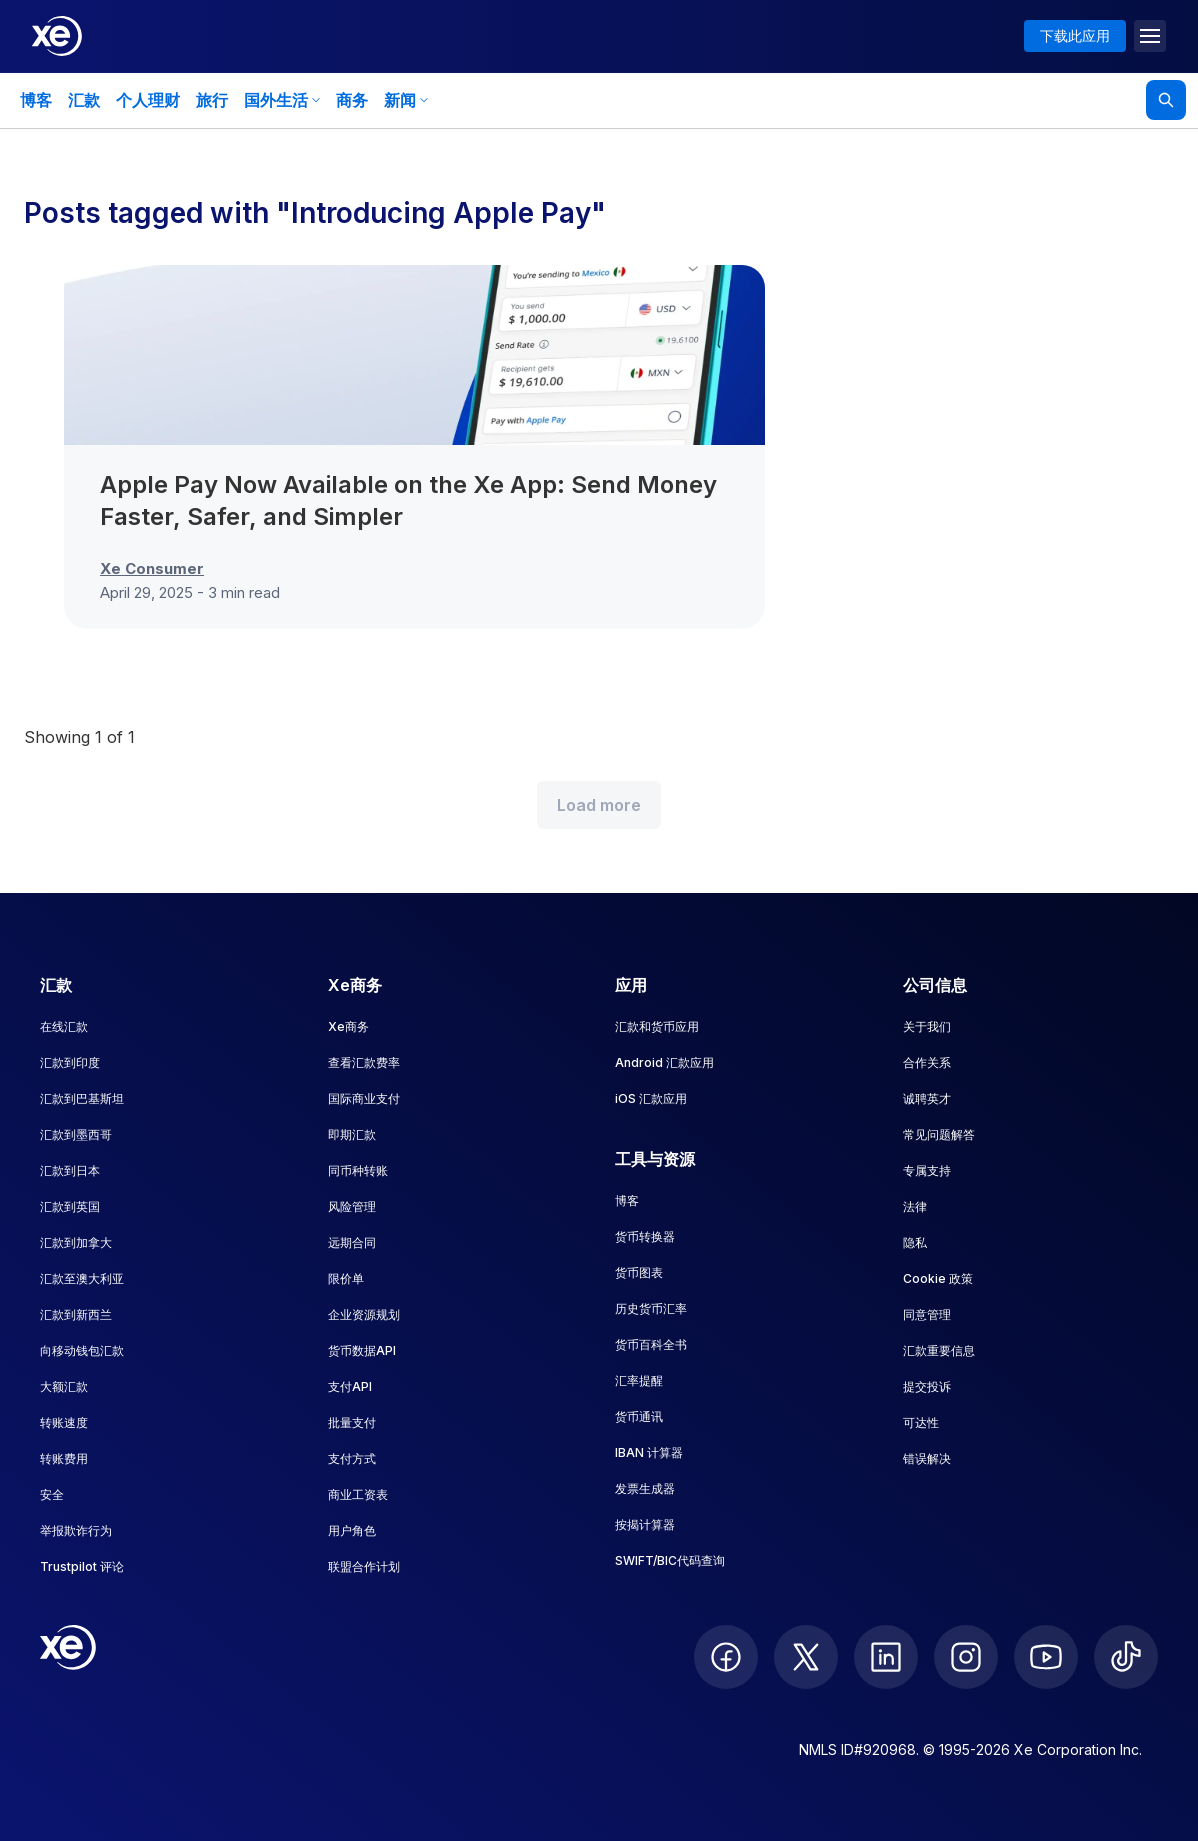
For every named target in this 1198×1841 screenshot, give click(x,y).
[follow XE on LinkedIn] (886, 1657)
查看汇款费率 (364, 1062)
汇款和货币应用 (657, 1026)
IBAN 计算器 (649, 1452)
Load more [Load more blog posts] (599, 805)
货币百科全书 (651, 1344)
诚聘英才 (927, 1098)
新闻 (406, 100)
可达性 (921, 1422)
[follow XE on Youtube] (1046, 1657)
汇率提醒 (639, 1380)
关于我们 (927, 1026)
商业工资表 (358, 1494)
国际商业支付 (364, 1098)
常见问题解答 (939, 1134)
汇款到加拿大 (76, 1242)
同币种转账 (358, 1170)
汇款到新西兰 (76, 1314)
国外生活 (282, 100)
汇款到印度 (70, 1062)
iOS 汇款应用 (651, 1098)
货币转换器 (645, 1236)
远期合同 (352, 1242)
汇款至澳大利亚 (82, 1278)
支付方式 (352, 1458)
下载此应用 (1075, 35)
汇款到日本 (70, 1170)
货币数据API (362, 1350)
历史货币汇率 (651, 1308)
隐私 (915, 1242)
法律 (915, 1206)
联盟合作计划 (364, 1566)
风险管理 (352, 1206)
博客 (36, 100)
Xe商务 (348, 1026)
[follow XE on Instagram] (966, 1657)
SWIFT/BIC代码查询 (670, 1560)
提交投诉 (927, 1386)
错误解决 (927, 1458)
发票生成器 (645, 1488)
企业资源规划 (364, 1314)
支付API (350, 1386)
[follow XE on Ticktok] (1126, 1657)
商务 (352, 100)
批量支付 (352, 1422)
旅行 (212, 100)
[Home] (57, 36)
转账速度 (64, 1422)
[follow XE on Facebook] (726, 1657)
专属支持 (927, 1170)
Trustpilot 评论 (82, 1566)
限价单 (346, 1278)
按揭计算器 (645, 1524)
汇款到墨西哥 (76, 1134)
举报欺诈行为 (76, 1530)
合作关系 (927, 1062)
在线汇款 (64, 1026)
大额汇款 (64, 1386)
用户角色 (352, 1530)
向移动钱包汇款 (82, 1350)
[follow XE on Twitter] (806, 1657)
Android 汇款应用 (664, 1062)
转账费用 (64, 1458)
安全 (52, 1494)
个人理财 (148, 100)
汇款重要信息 (939, 1350)
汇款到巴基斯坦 (82, 1098)
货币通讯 (639, 1416)
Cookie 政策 (938, 1278)
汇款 (84, 100)
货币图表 (639, 1272)
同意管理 (927, 1314)
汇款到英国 (70, 1206)
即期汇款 (352, 1134)
